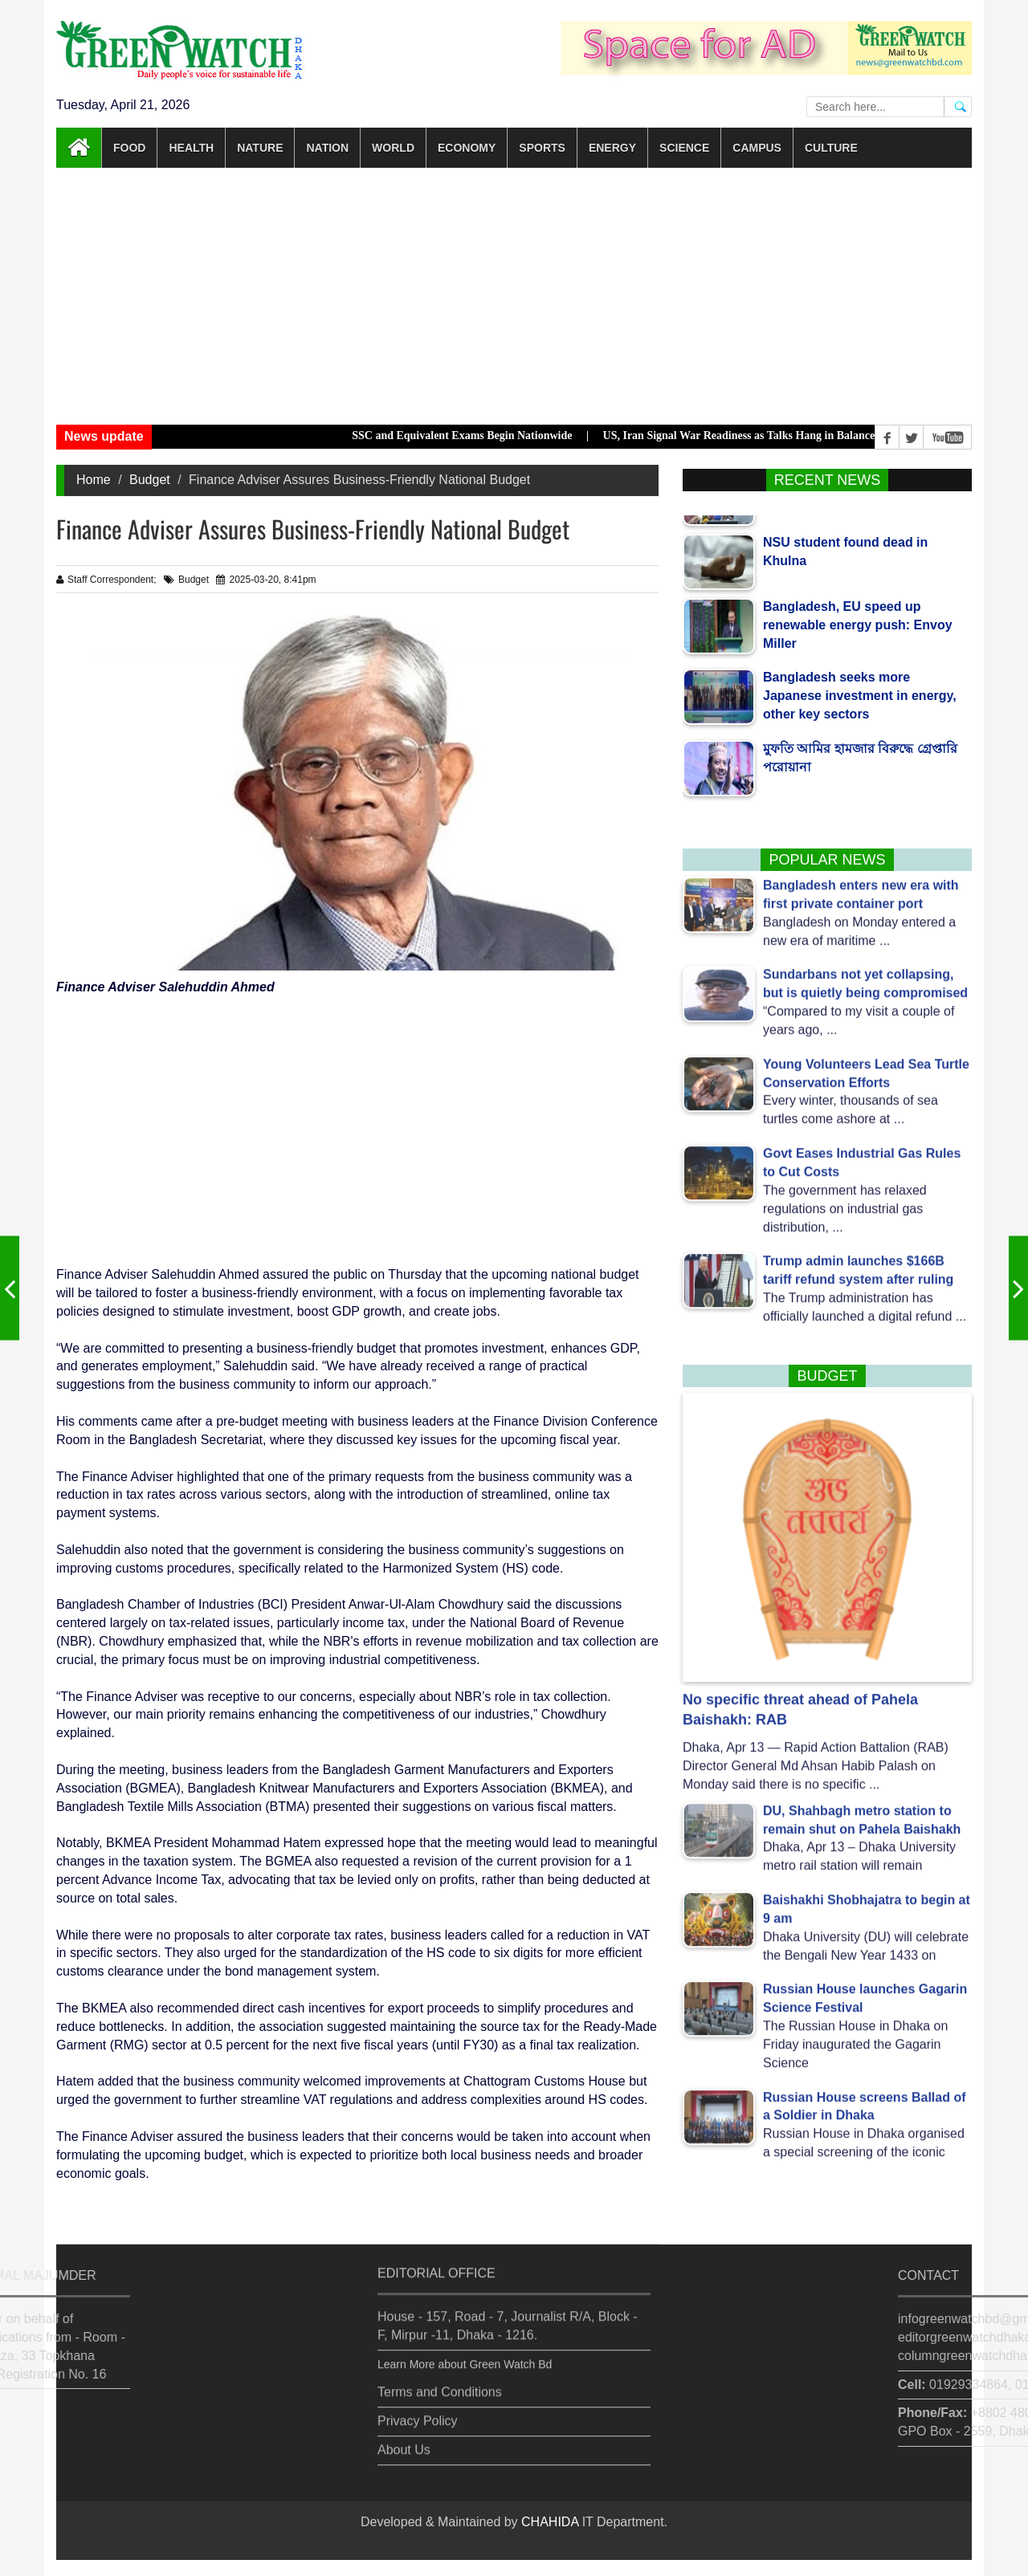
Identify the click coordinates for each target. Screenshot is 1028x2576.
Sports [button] (542, 147)
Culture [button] (831, 147)
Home (93, 479)
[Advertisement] (514, 296)
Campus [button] (756, 147)
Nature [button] (260, 147)
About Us (403, 2441)
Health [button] (191, 147)
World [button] (393, 147)
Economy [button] (467, 147)
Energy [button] (612, 147)
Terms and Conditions (439, 2383)
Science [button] (684, 147)
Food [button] (129, 147)
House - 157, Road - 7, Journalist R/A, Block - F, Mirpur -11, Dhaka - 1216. (507, 2317)
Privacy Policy (417, 2412)
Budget (149, 479)
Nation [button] (327, 147)
